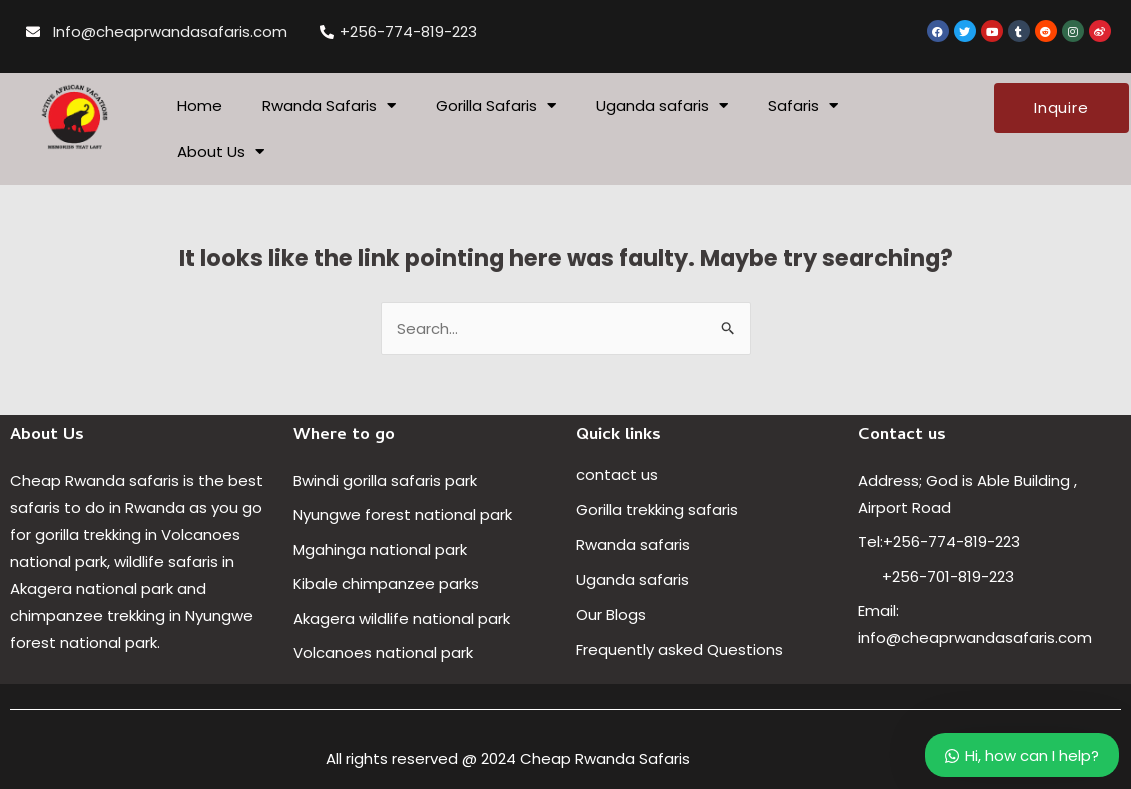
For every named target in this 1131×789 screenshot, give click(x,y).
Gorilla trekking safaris (657, 509)
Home (199, 105)
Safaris (803, 105)
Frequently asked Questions (681, 649)
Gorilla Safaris (496, 105)
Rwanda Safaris (329, 105)
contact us (617, 474)
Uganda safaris (662, 105)
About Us (220, 151)
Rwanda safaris (633, 544)
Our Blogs (611, 614)
